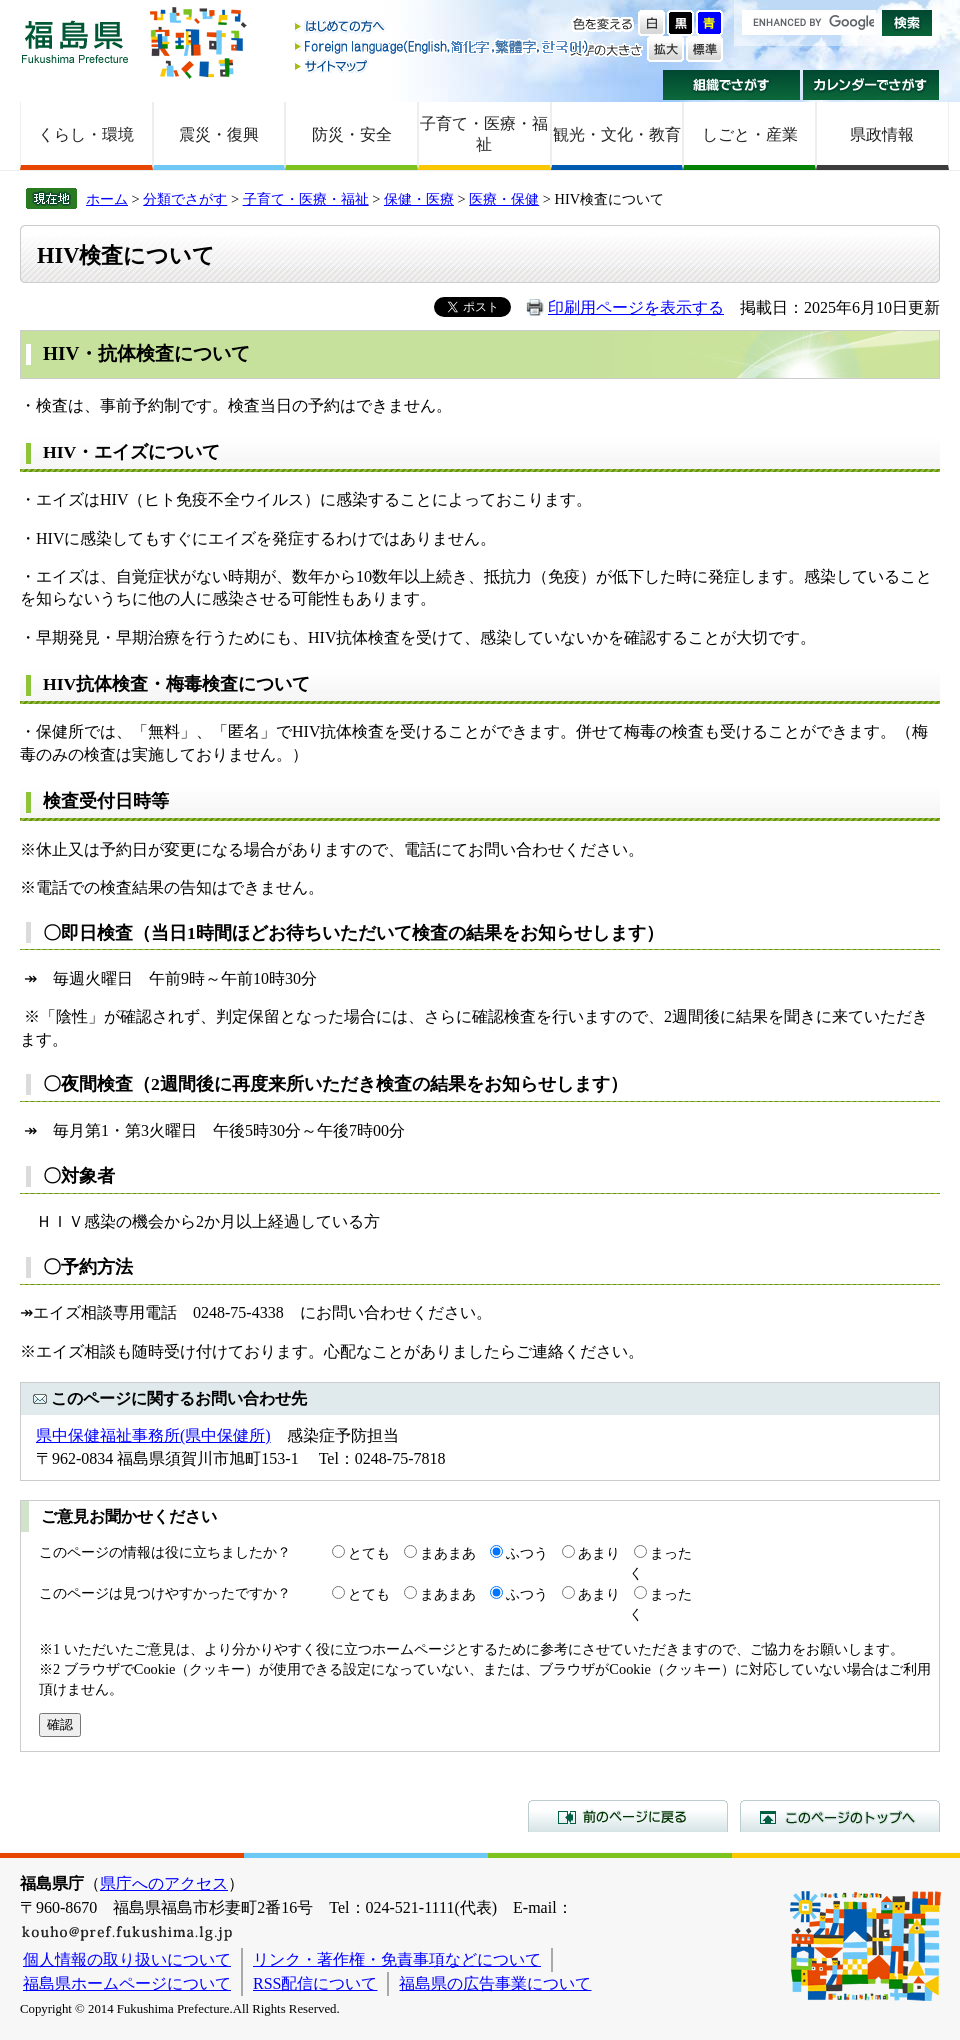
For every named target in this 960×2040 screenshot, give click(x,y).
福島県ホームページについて (127, 1983)
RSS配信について (315, 1983)
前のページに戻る (628, 1816)
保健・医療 (419, 199)
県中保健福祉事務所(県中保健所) (153, 1435)
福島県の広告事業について (495, 1983)
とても (369, 1553)
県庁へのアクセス (164, 1883)
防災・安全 (352, 134)
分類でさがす (185, 199)
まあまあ (448, 1553)
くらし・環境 (86, 134)
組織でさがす (731, 85)
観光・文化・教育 (617, 134)
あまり (599, 1553)
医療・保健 (504, 199)
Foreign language (443, 46)
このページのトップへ (840, 1816)
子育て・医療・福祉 (484, 134)
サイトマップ (443, 65)
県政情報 (882, 134)
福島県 (75, 41)
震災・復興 (219, 134)
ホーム (107, 199)
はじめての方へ (443, 27)
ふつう (527, 1553)
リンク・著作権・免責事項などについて (397, 1959)
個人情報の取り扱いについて (127, 1959)
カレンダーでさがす (871, 85)
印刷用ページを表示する (636, 307)
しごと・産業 (750, 134)
